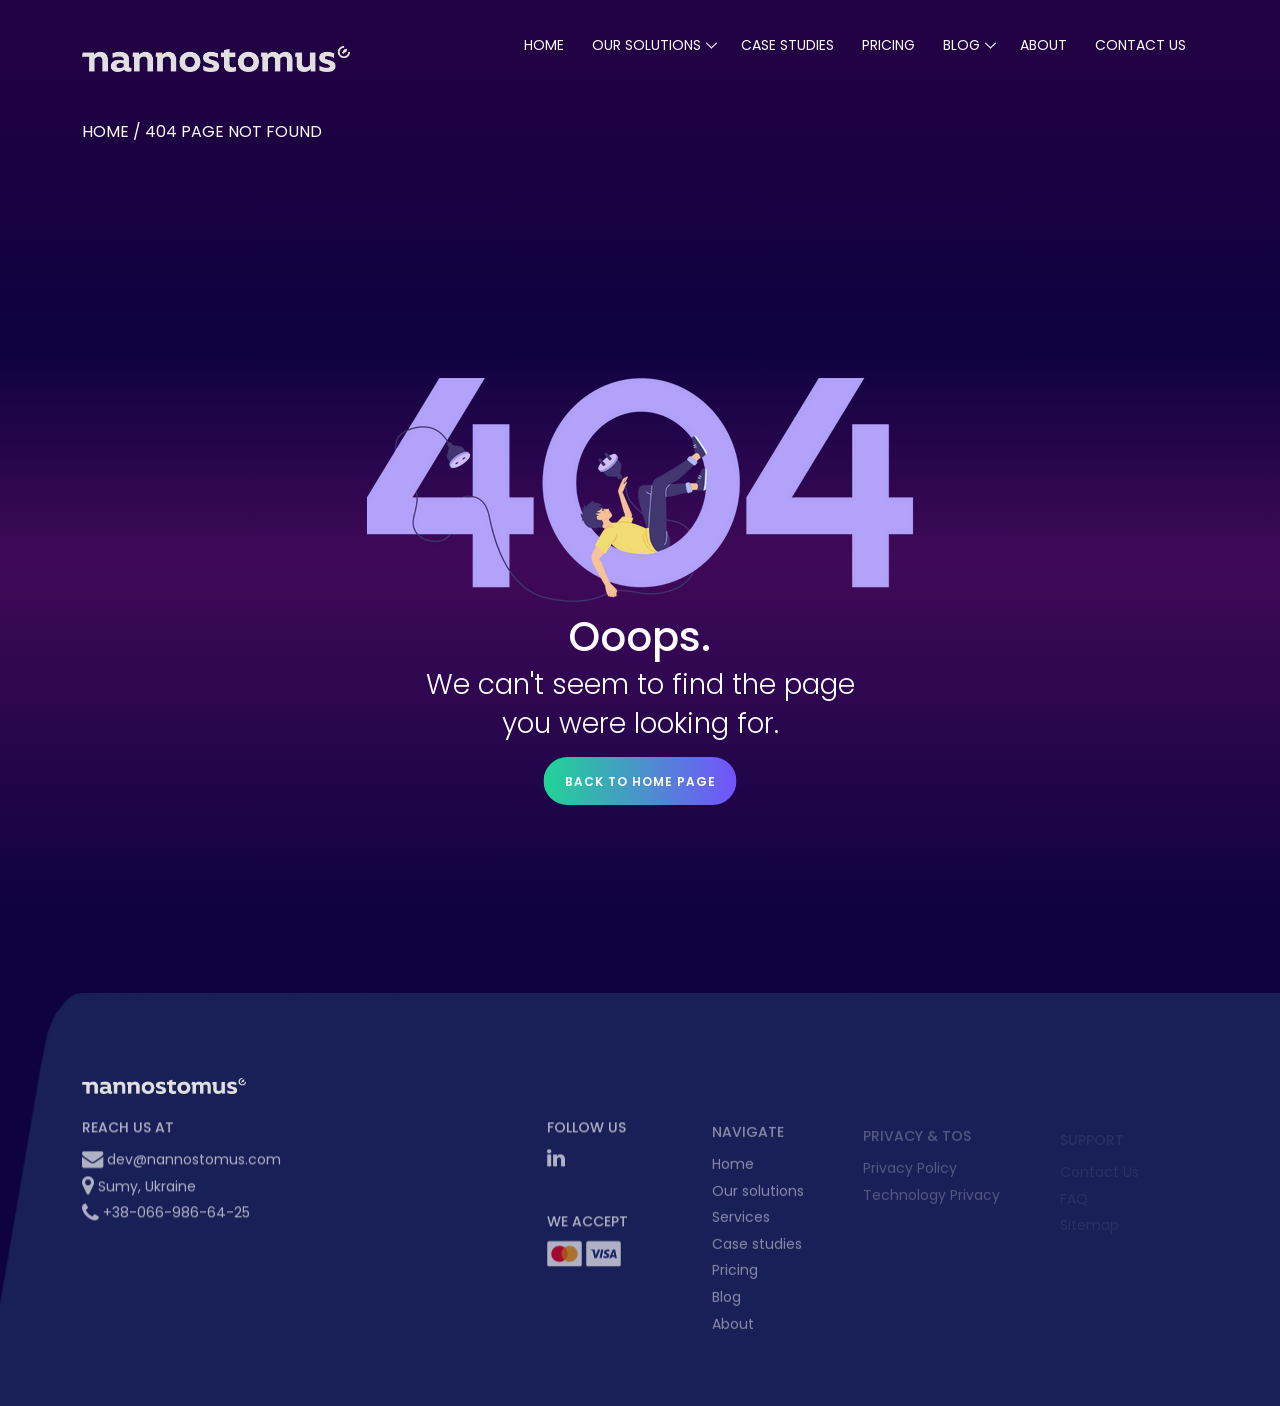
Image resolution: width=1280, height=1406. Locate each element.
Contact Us (1140, 45)
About (1043, 45)
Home (544, 45)
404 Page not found (233, 131)
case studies (787, 45)
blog (961, 45)
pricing (888, 45)
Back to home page (640, 781)
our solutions (646, 45)
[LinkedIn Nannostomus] (556, 1166)
